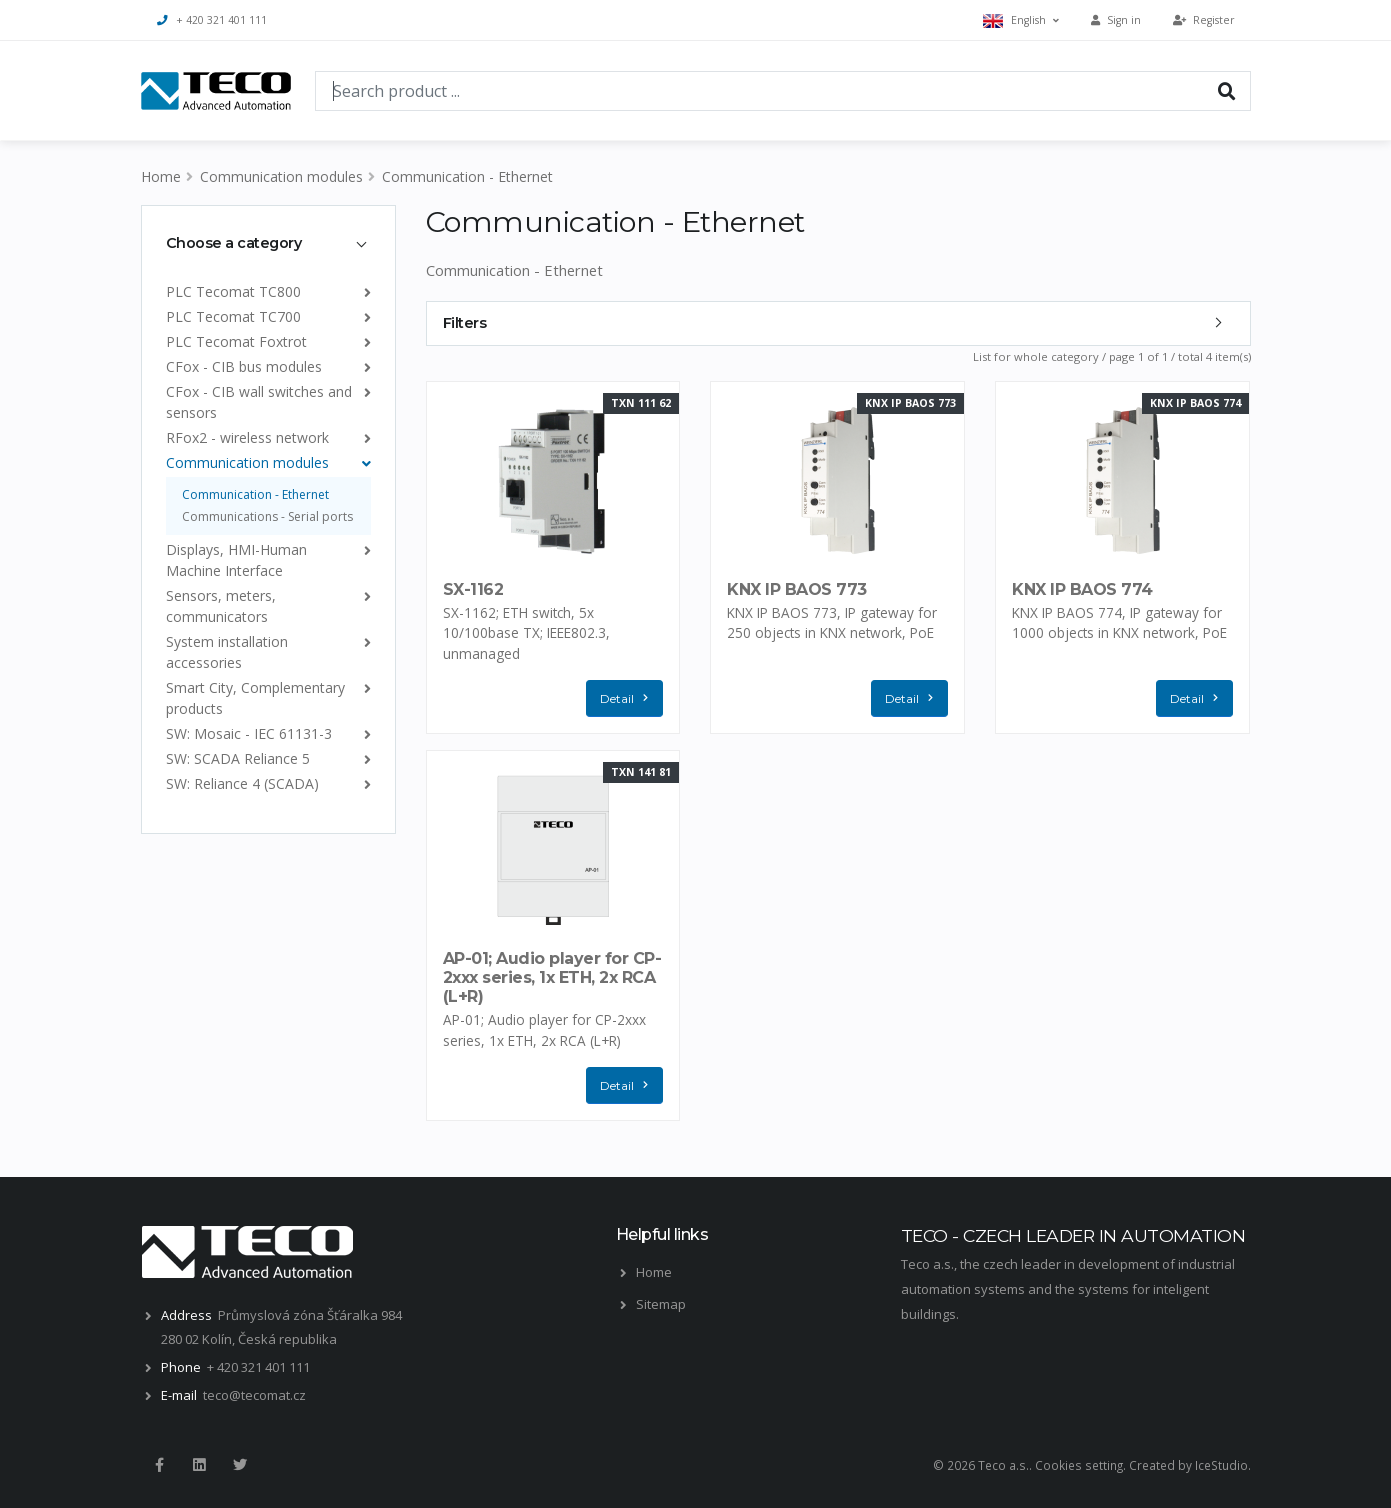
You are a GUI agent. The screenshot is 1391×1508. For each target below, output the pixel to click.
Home (161, 176)
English (1021, 20)
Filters (465, 323)
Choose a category (234, 243)
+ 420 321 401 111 (212, 20)
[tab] (268, 243)
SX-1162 (473, 589)
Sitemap (661, 1304)
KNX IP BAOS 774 (1082, 589)
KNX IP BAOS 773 (797, 589)
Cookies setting (1079, 1465)
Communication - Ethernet (467, 176)
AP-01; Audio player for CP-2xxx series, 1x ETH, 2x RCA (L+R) (552, 977)
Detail (629, 698)
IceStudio (1221, 1465)
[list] (363, 291)
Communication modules (281, 176)
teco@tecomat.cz (254, 1395)
